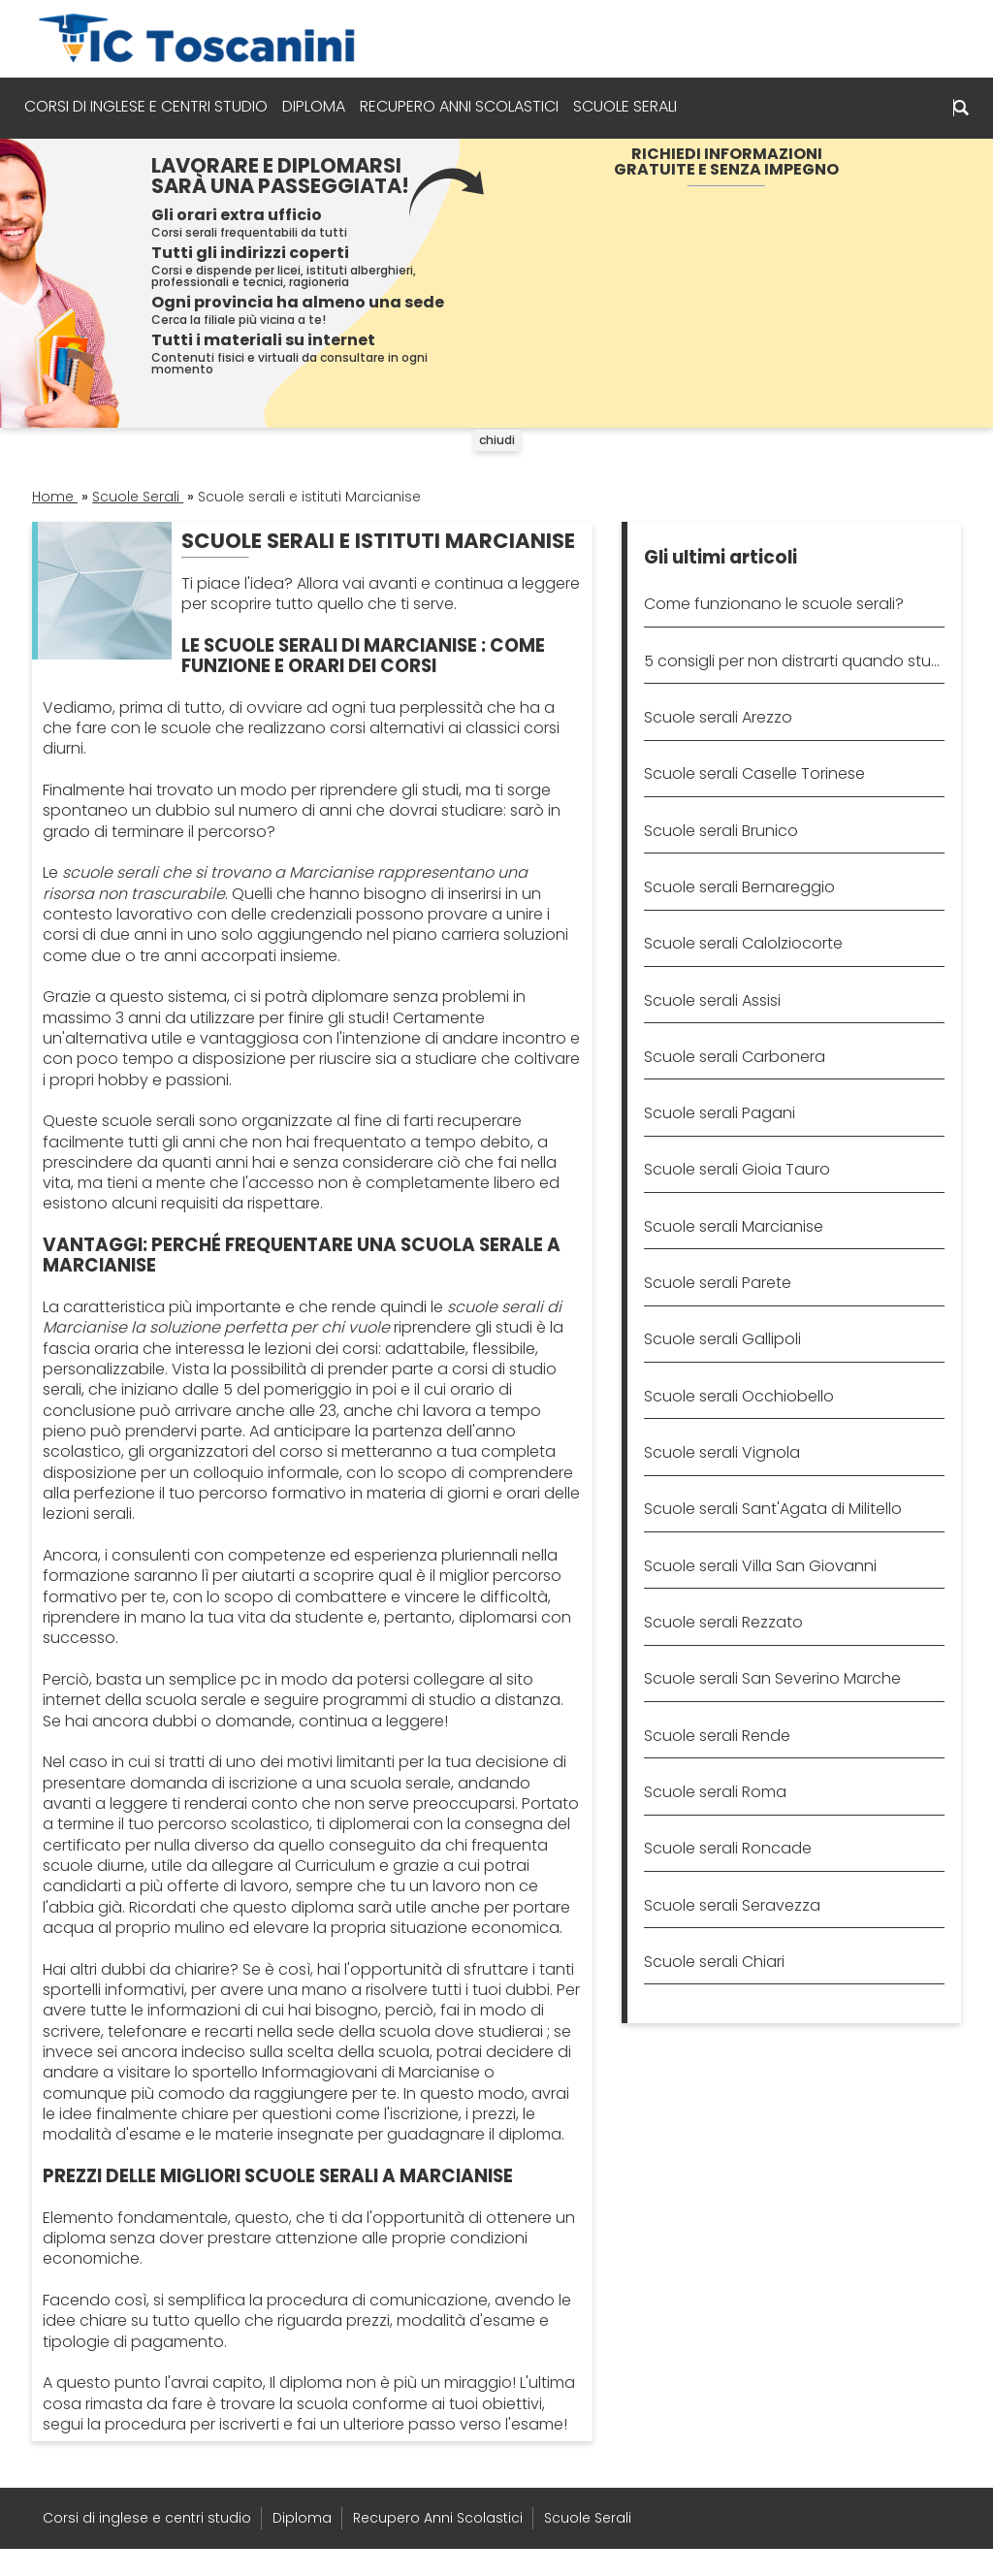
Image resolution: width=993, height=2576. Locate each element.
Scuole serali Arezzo (718, 717)
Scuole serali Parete (717, 1283)
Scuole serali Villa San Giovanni (760, 1566)
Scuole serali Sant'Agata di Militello (773, 1508)
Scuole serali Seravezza (732, 1905)
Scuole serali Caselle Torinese (754, 773)
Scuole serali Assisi (712, 1000)
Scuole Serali (633, 106)
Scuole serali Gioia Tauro (737, 1169)
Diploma (321, 106)
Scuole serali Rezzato (723, 1622)
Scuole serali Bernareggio (739, 887)
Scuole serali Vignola (722, 1452)
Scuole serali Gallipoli (722, 1339)
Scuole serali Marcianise (733, 1226)
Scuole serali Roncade (728, 1848)
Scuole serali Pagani (719, 1113)
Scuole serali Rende (717, 1735)
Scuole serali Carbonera (734, 1057)
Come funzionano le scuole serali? (774, 604)
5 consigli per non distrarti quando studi (794, 661)
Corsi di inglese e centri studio (153, 106)
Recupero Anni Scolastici (467, 106)
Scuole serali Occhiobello (739, 1396)
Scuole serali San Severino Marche (772, 1678)
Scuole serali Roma (715, 1792)
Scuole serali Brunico (721, 831)
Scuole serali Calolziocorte (743, 943)
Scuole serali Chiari (714, 1961)
